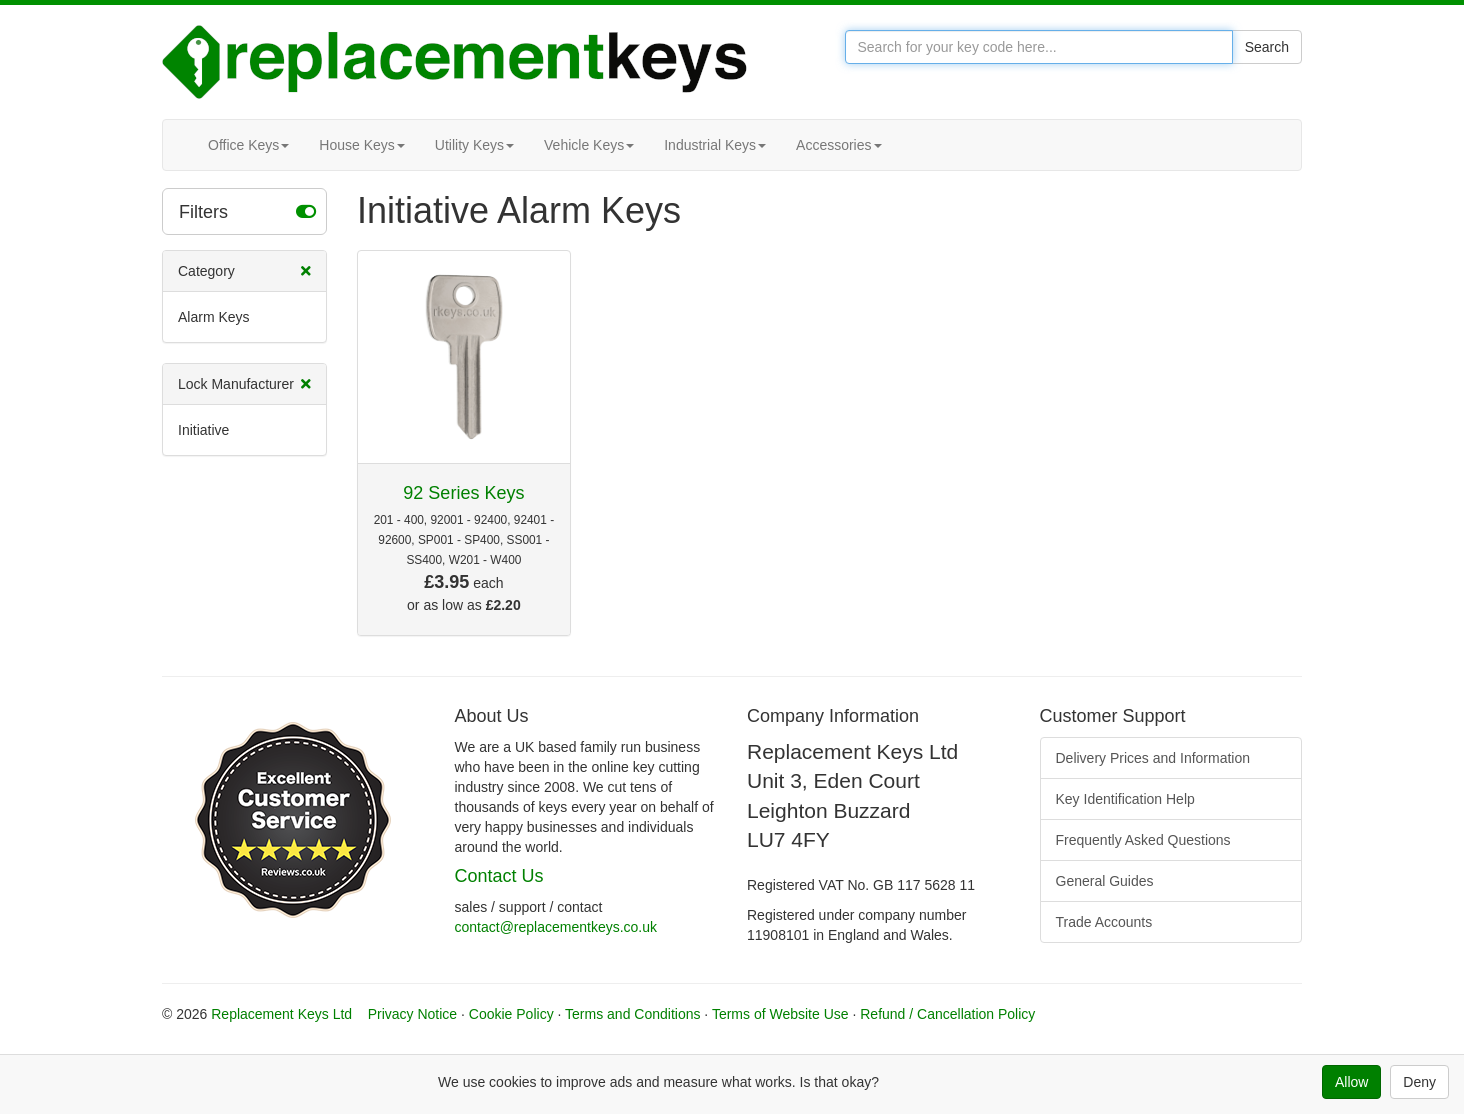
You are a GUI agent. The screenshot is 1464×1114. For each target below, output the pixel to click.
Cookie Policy (511, 1014)
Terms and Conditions (632, 1014)
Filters (247, 211)
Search (1267, 47)
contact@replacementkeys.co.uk (556, 927)
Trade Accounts (1104, 922)
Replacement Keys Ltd (281, 1014)
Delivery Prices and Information (1153, 758)
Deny (1419, 1082)
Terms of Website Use (780, 1014)
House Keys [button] (361, 145)
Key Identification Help (1125, 799)
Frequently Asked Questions (1143, 840)
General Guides (1105, 881)
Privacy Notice (412, 1014)
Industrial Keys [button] (715, 145)
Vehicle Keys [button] (589, 145)
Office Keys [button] (248, 145)
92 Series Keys (463, 493)
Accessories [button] (838, 145)
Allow (1351, 1082)
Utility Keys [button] (474, 145)
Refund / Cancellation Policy (947, 1014)
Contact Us (499, 876)
